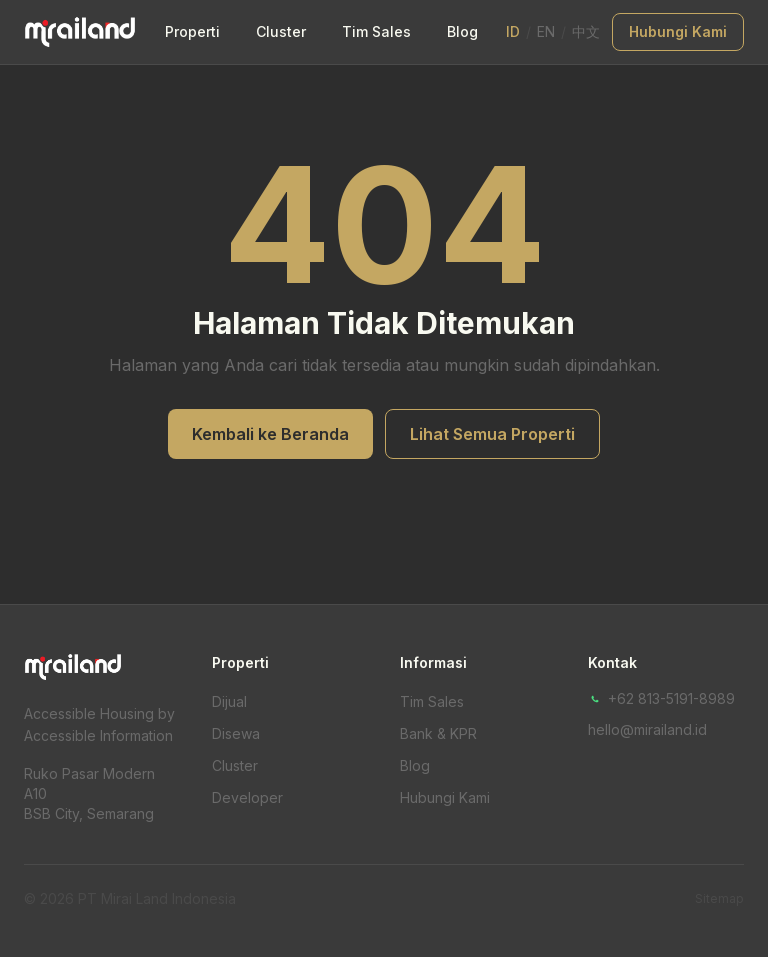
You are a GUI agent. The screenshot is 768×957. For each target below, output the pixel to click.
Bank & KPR (438, 733)
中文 (586, 31)
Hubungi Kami (678, 31)
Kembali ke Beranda (270, 434)
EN (546, 31)
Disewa (236, 733)
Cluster (281, 31)
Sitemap (719, 898)
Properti (192, 31)
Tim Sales (376, 31)
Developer (247, 797)
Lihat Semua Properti (492, 434)
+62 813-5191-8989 (661, 698)
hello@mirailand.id (647, 729)
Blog (462, 31)
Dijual (229, 701)
